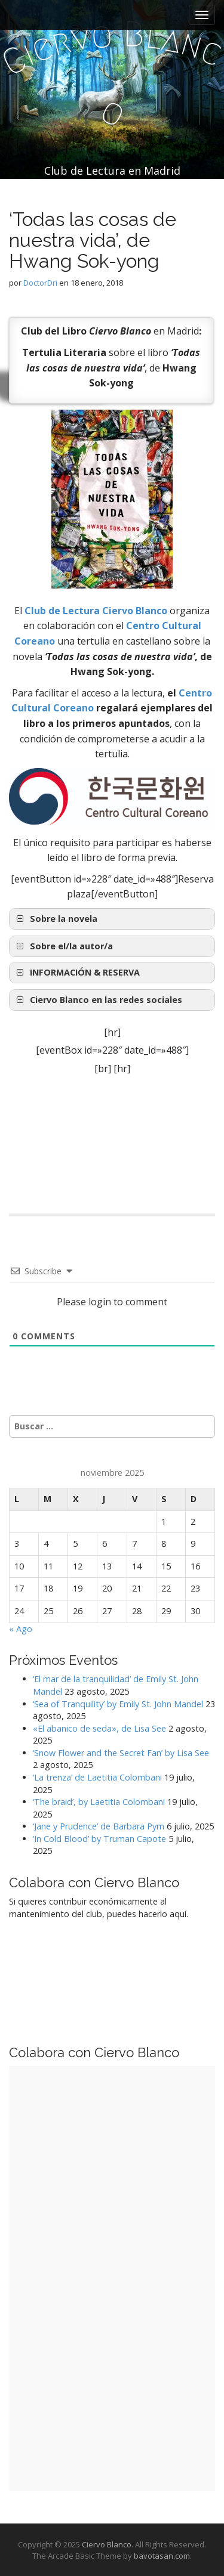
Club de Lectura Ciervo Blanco (95, 610)
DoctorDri (40, 282)
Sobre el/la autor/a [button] (63, 946)
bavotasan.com (162, 2555)
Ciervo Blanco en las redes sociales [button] (98, 1000)
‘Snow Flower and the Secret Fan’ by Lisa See (121, 1752)
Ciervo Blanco (106, 2544)
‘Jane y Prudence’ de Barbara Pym (98, 1826)
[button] (112, 972)
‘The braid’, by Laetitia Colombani (99, 1801)
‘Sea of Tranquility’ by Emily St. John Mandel (118, 1704)
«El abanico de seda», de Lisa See (99, 1728)
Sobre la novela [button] (55, 919)
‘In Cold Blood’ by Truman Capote (99, 1838)
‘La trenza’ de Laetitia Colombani (97, 1777)
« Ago (20, 1628)
